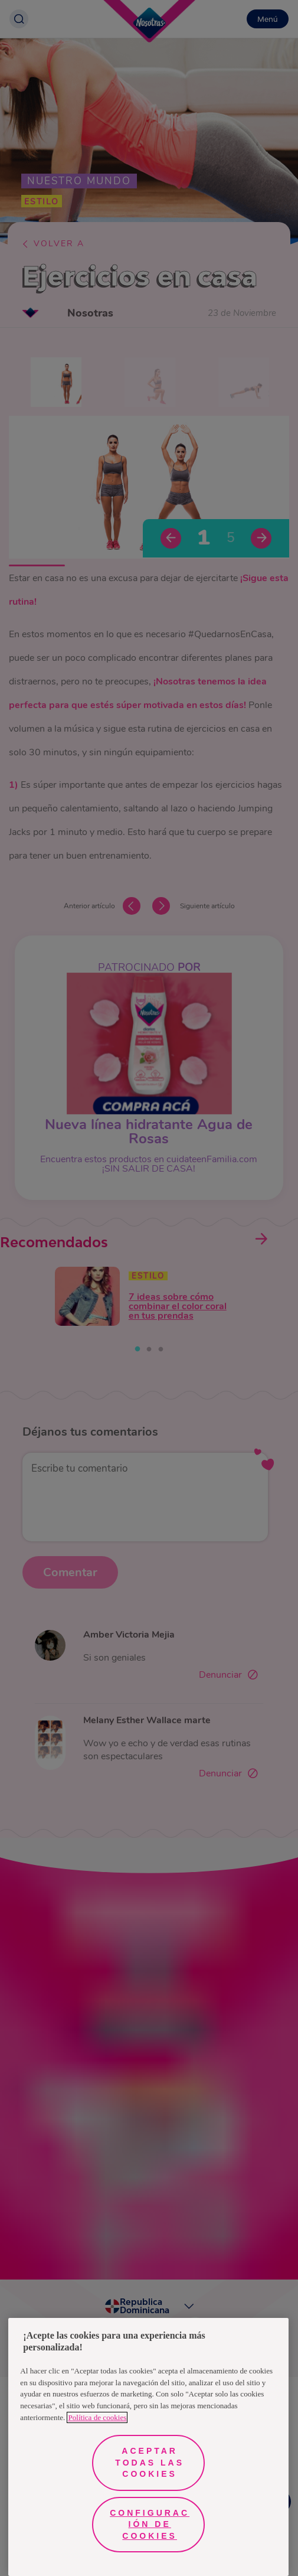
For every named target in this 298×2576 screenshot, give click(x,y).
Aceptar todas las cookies (149, 2462)
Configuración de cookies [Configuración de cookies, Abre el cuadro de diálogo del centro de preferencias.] (149, 2524)
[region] (148, 2447)
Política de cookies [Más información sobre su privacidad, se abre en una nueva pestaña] (97, 2417)
